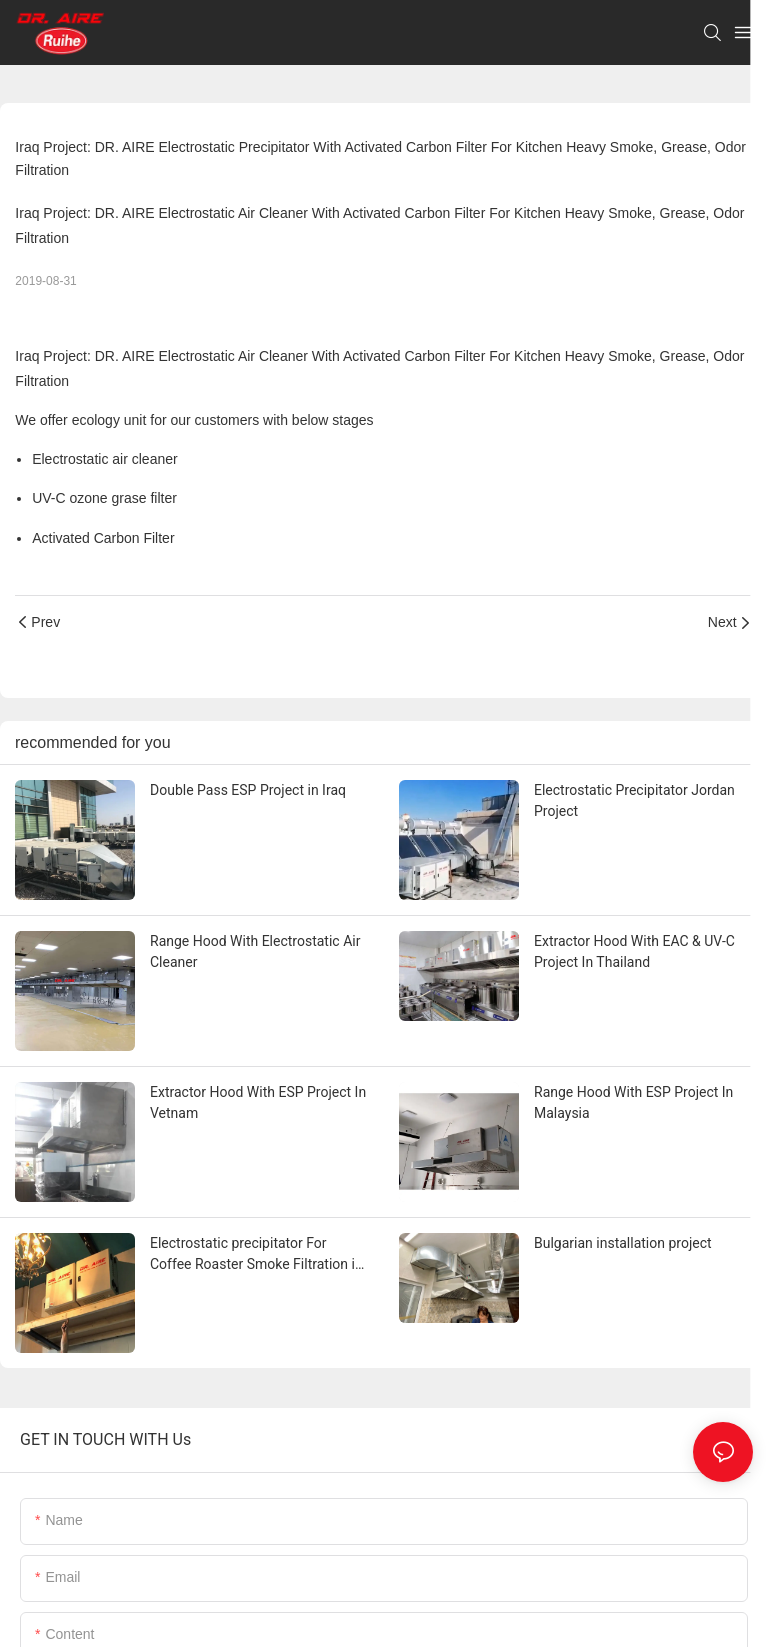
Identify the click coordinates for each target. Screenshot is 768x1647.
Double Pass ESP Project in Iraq (248, 790)
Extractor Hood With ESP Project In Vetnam (258, 1102)
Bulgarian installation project (623, 1243)
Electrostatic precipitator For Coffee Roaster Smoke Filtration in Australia (256, 1255)
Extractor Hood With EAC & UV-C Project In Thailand (634, 951)
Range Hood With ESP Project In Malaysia (633, 1102)
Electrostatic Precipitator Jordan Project (634, 800)
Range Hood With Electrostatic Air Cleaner (255, 951)
